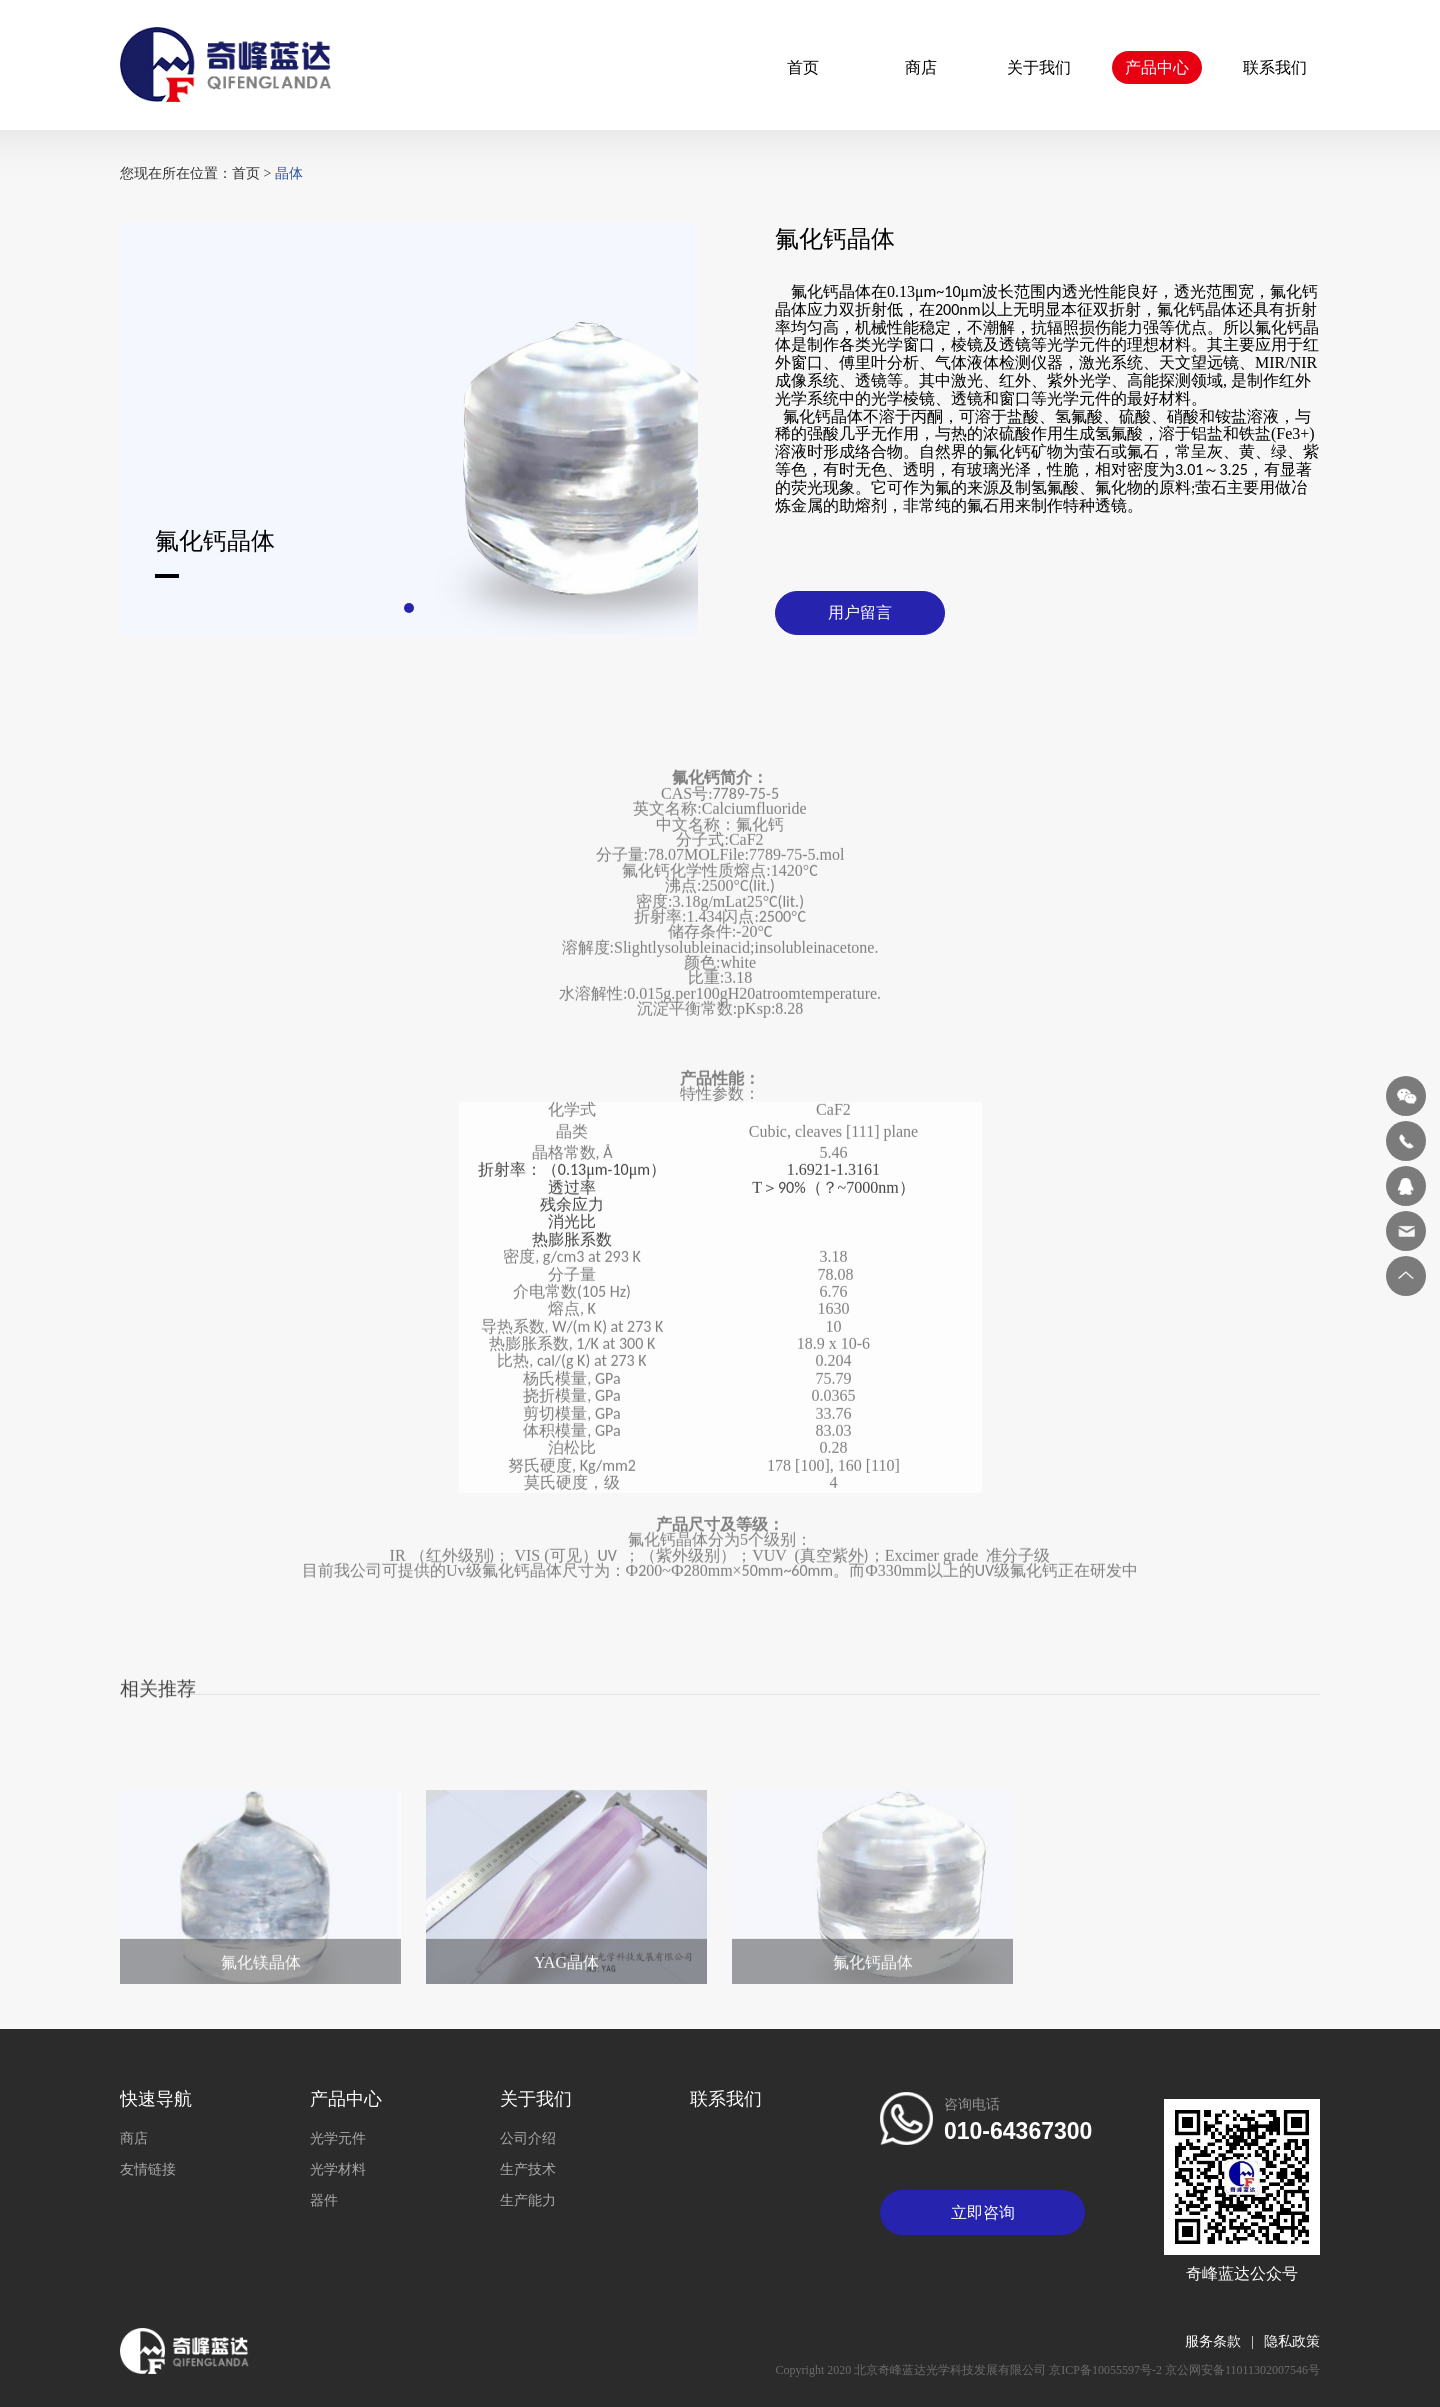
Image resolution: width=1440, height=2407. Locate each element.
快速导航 (156, 2099)
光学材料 (338, 2169)
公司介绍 (528, 2138)
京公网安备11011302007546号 (1242, 2370)
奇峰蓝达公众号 (1242, 2273)
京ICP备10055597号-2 (1107, 2370)
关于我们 (1039, 67)
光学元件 (338, 2138)
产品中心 (1157, 67)
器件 (324, 2200)
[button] (409, 613)
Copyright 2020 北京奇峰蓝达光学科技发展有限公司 (913, 2370)
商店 (921, 67)
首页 (803, 67)
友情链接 (148, 2169)
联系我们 (1275, 67)
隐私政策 (1292, 2341)
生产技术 (528, 2169)
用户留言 (860, 617)
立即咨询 (983, 2212)
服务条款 (1224, 2341)
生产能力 (528, 2200)
